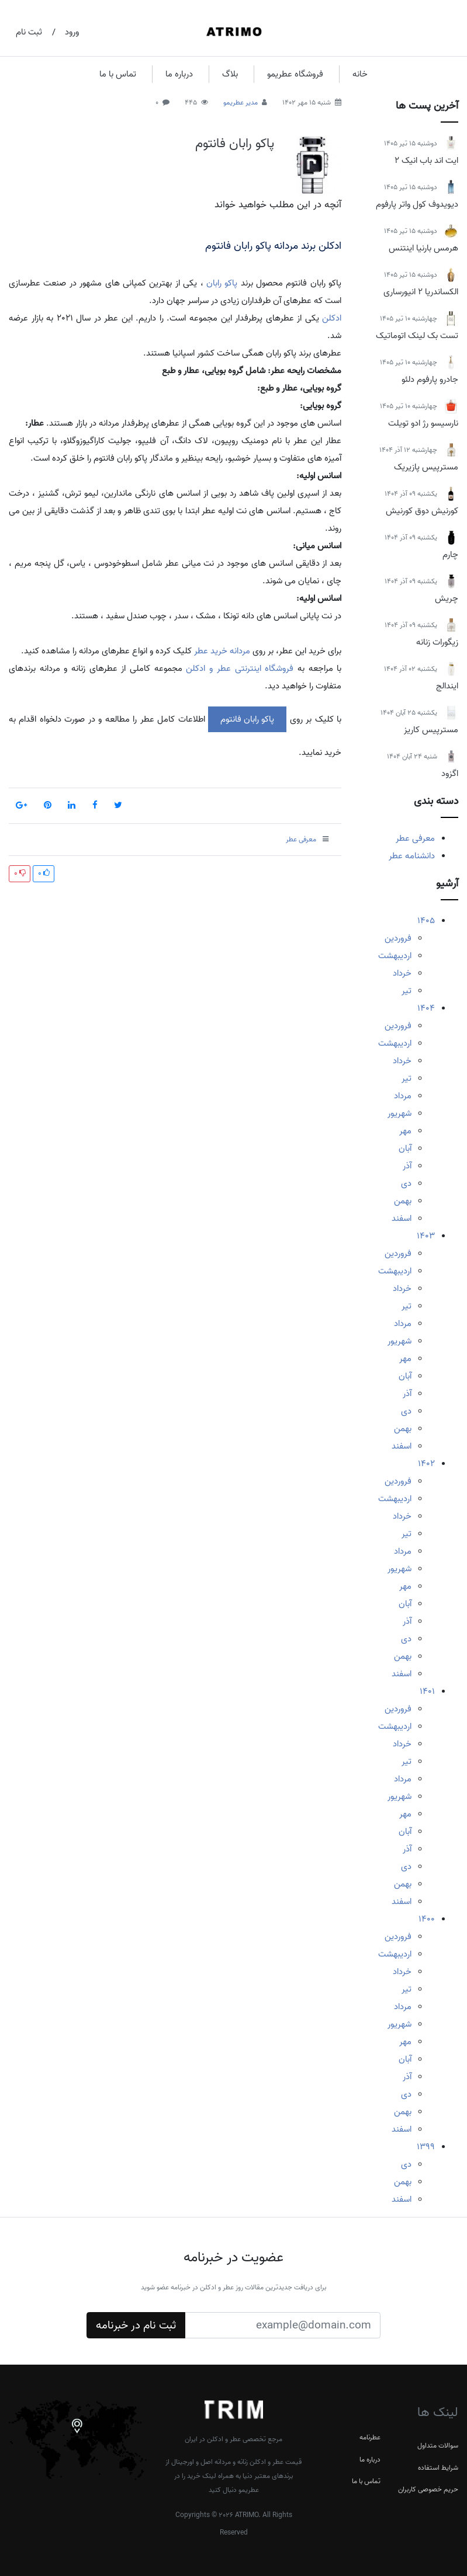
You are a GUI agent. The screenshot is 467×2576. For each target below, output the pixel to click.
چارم (450, 555)
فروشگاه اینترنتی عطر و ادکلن (239, 669)
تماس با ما (117, 74)
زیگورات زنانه (437, 642)
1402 (426, 1464)
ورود (72, 32)
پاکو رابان (221, 283)
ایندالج (447, 686)
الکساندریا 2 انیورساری (420, 292)
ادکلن (331, 318)
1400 (426, 1919)
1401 (427, 1691)
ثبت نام (29, 32)
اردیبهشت (394, 956)
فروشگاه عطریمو (295, 74)
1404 (426, 1008)
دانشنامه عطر (412, 856)
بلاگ (230, 74)
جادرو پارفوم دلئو (430, 380)
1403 (426, 1236)
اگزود (449, 774)
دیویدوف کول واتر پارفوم (417, 204)
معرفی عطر (415, 838)
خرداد (402, 973)
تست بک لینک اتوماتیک (417, 336)
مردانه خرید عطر (222, 651)
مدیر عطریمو (240, 102)
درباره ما (179, 74)
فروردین (398, 938)
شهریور (399, 1113)
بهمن (402, 1201)
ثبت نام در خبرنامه (136, 2325)
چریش (446, 598)
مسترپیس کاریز (431, 730)
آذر (407, 1166)
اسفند (401, 1219)
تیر (406, 991)
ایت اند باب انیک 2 (426, 161)
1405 (426, 921)
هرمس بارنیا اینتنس (423, 248)
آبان (405, 1148)
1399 (426, 2147)
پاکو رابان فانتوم (234, 143)
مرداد (402, 1096)
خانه (360, 74)
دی (406, 1183)
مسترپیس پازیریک (426, 467)
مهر (405, 1131)
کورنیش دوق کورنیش (422, 511)
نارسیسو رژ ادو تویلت (423, 423)
